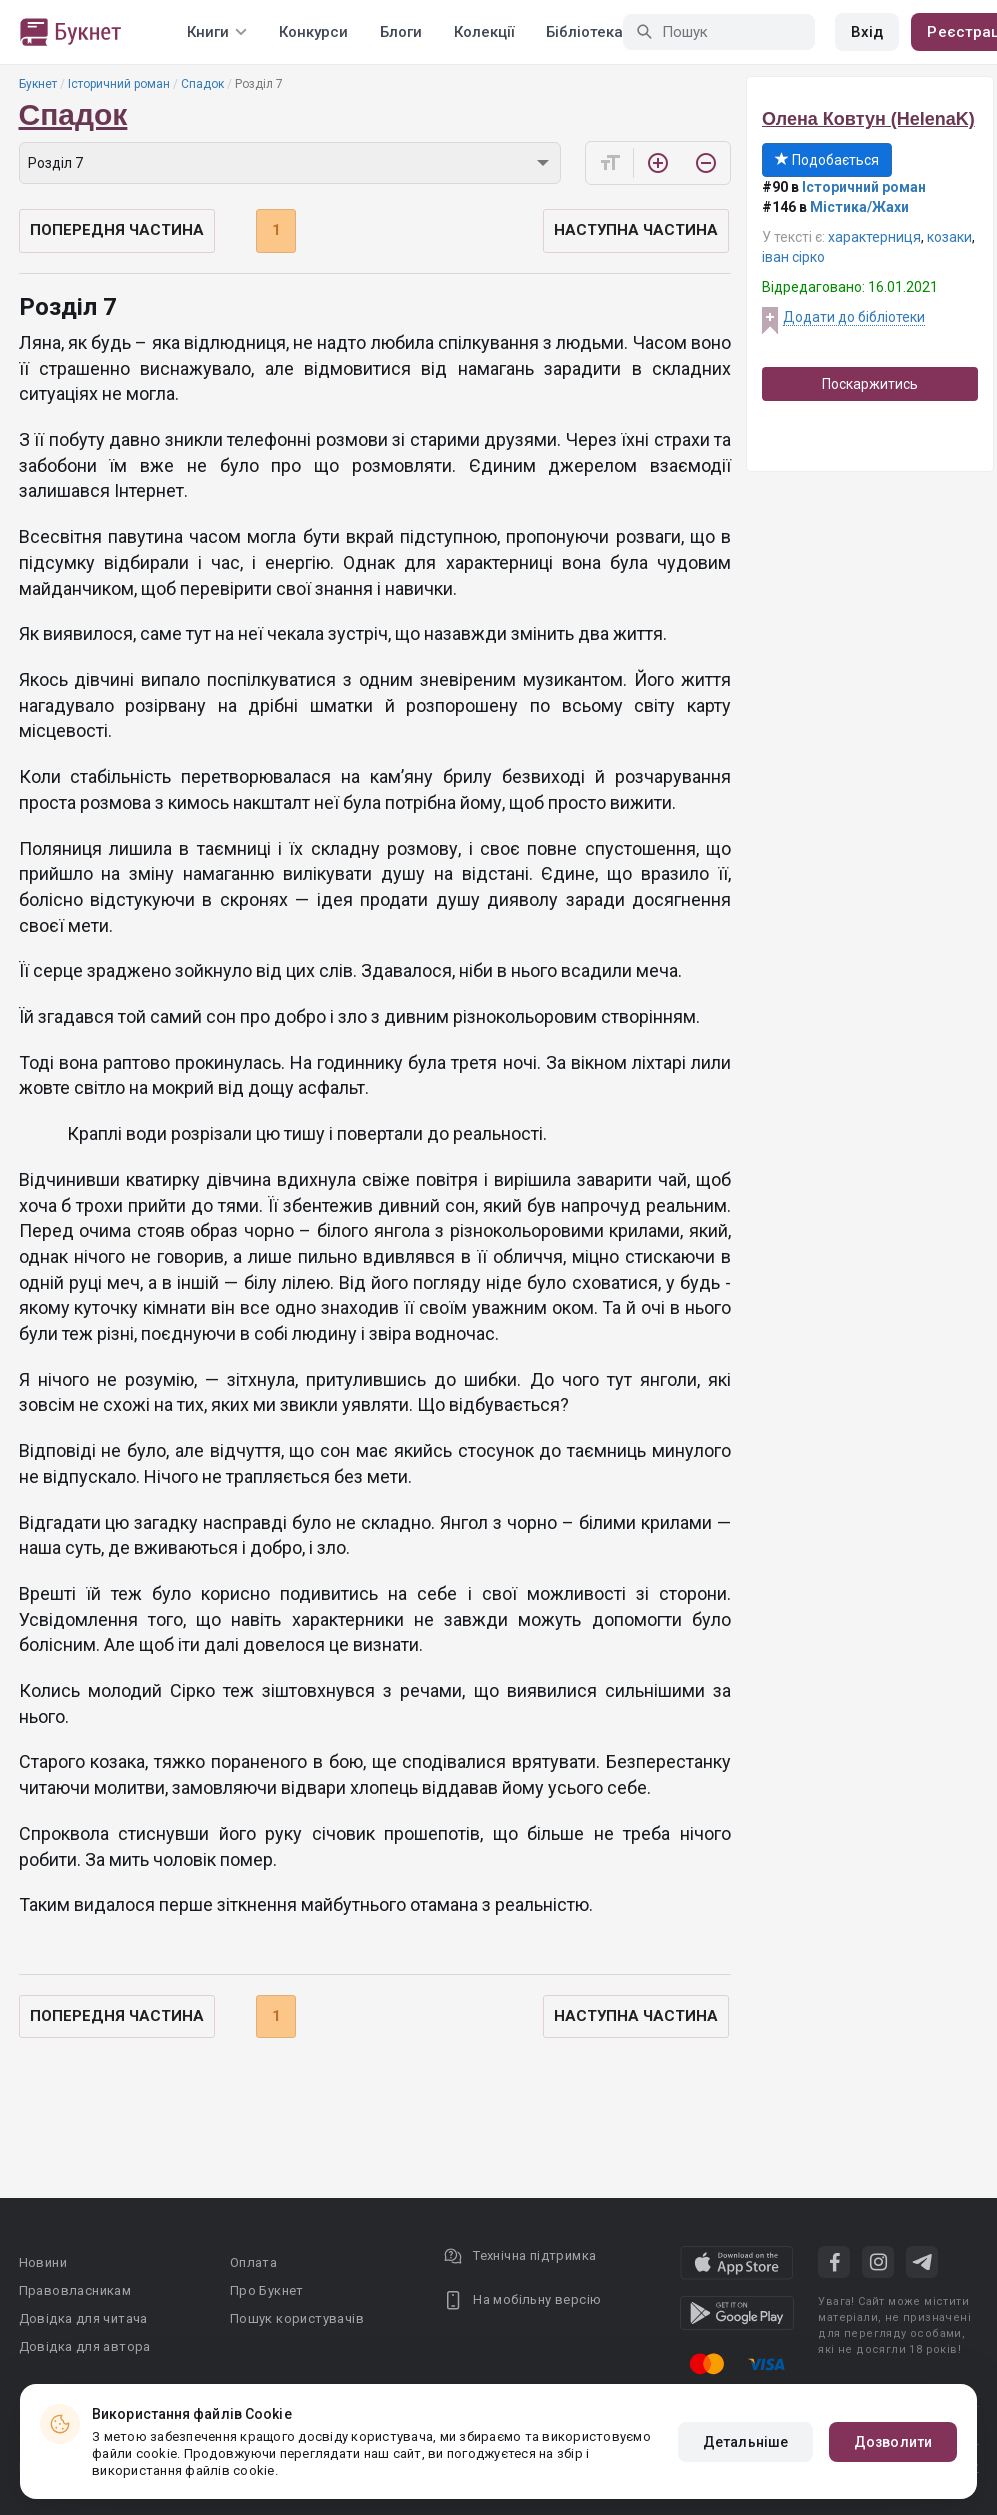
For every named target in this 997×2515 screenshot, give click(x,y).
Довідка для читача (83, 2318)
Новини (43, 2262)
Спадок (202, 84)
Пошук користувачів (297, 2318)
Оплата (253, 2262)
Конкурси (313, 32)
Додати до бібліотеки (854, 317)
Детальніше (745, 2442)
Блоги (401, 32)
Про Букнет (267, 2290)
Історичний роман (119, 84)
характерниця (874, 237)
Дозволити (893, 2442)
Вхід (867, 32)
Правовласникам (75, 2290)
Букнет (38, 84)
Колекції (484, 32)
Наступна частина (636, 230)
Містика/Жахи (859, 207)
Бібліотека (584, 32)
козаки (949, 237)
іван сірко (793, 257)
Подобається (827, 160)
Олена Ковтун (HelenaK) (868, 119)
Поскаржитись (870, 384)
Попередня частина (117, 230)
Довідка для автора (85, 2346)
